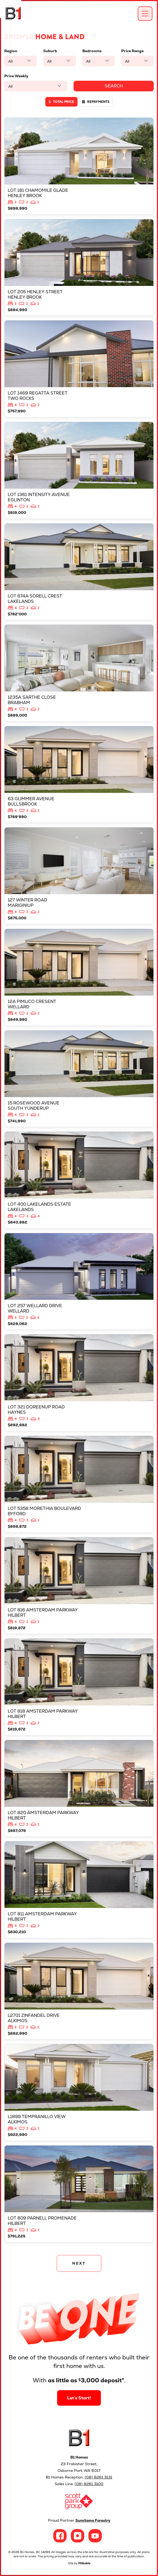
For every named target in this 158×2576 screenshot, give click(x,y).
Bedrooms (92, 50)
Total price (61, 102)
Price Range (132, 50)
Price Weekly (16, 76)
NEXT (79, 2263)
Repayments (96, 102)
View (79, 166)
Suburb (50, 50)
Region (10, 50)
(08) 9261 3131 (98, 2477)
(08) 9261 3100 (89, 2483)
